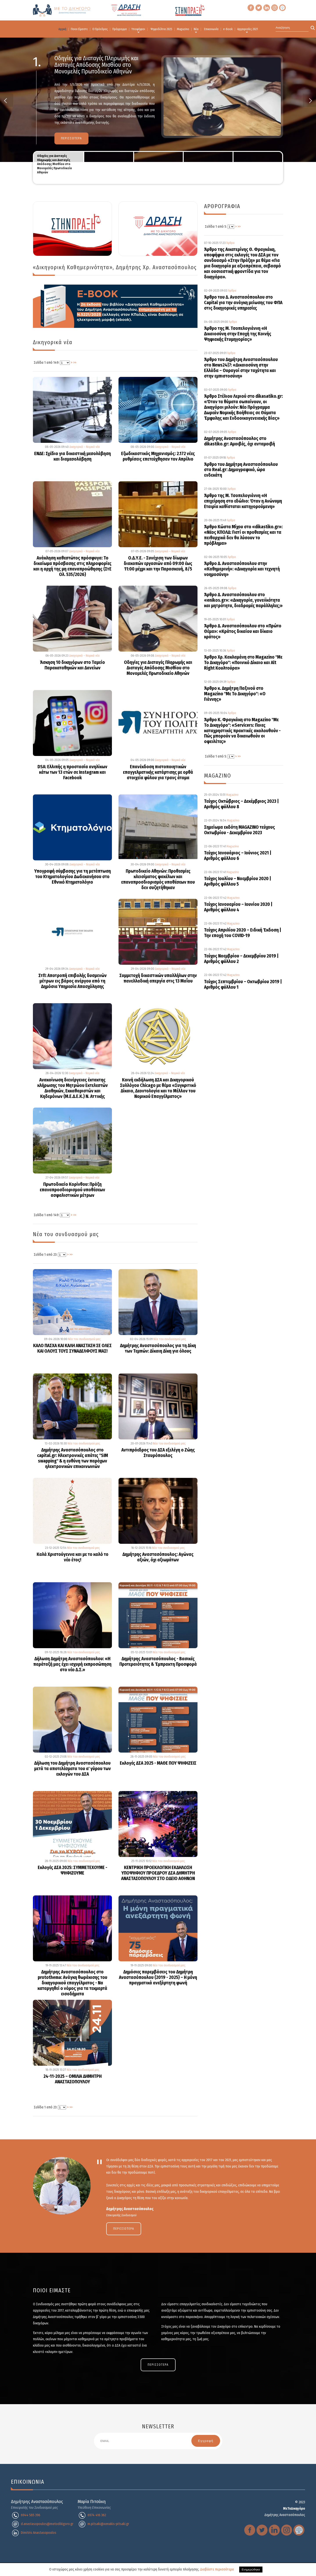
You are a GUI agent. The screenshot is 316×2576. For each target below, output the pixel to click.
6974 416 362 (97, 2518)
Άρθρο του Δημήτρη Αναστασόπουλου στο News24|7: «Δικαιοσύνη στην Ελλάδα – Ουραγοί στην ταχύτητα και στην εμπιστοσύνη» (241, 371)
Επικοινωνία (211, 29)
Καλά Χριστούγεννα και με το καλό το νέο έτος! (72, 1560)
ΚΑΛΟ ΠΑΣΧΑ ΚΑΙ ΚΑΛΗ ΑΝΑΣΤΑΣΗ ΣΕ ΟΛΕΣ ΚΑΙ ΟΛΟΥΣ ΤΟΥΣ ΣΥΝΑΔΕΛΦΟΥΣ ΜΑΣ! (72, 1351)
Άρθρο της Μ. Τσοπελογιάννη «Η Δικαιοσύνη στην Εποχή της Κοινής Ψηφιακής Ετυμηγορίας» (237, 337)
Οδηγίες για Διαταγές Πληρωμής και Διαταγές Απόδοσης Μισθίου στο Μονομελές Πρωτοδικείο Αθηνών (100, 66)
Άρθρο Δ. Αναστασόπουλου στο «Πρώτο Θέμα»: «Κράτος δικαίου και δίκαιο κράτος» (242, 635)
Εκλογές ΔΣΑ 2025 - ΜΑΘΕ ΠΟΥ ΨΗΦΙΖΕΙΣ (158, 1766)
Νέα (196, 29)
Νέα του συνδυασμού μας (84, 1342)
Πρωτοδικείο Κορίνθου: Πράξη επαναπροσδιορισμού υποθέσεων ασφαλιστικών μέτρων (72, 1193)
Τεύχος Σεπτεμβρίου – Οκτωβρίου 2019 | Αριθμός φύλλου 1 (243, 987)
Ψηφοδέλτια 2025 (161, 29)
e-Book (228, 29)
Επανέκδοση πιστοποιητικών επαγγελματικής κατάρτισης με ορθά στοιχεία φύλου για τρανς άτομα (158, 775)
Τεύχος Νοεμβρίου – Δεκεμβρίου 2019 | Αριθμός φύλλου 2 (241, 961)
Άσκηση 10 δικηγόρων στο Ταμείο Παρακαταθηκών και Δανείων (72, 668)
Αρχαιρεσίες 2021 (247, 29)
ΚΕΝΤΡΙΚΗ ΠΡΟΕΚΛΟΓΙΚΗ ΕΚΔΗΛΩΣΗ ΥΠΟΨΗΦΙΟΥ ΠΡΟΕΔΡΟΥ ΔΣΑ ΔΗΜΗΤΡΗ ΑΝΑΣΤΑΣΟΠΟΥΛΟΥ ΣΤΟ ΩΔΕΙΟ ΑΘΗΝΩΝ (158, 1876)
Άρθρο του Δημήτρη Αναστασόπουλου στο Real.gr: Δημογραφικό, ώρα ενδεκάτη (241, 473)
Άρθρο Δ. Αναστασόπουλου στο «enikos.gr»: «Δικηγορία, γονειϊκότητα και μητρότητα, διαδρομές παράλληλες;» (243, 603)
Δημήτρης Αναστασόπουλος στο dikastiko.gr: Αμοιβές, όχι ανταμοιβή (239, 444)
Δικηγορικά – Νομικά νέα (84, 450)
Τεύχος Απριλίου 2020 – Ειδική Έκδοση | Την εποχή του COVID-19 (242, 936)
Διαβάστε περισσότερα (217, 2569)
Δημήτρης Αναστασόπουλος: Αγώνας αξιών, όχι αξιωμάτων (158, 1560)
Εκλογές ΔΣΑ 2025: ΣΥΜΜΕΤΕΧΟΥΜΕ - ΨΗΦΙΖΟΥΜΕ (72, 1873)
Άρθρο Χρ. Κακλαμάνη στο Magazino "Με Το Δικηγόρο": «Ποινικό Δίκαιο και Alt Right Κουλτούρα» (243, 666)
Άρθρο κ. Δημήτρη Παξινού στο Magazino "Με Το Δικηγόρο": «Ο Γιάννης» (235, 697)
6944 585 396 (30, 2518)
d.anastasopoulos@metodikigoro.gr (47, 2527)
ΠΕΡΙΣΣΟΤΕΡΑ (71, 140)
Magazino (183, 29)
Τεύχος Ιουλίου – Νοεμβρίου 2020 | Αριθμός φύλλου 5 (237, 884)
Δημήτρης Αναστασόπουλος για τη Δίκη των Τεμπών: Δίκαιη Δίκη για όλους (158, 1351)
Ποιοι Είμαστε (79, 29)
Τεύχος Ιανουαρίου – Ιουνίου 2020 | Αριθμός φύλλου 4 (238, 910)
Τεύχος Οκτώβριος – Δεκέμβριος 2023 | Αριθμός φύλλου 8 (241, 807)
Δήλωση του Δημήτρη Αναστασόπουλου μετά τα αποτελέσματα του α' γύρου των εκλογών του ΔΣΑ (72, 1772)
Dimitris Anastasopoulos (38, 2535)
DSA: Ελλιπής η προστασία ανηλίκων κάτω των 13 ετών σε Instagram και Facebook (72, 775)
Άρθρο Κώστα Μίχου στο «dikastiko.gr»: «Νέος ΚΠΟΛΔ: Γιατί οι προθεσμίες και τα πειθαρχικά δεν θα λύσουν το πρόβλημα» (243, 538)
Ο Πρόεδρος (100, 29)
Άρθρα (230, 246)
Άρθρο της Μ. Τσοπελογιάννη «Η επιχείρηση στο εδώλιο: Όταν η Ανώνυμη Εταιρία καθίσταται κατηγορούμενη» (243, 504)
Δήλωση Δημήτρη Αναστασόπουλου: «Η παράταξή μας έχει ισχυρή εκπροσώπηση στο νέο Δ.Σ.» (72, 1667)
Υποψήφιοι (138, 29)
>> (74, 365)
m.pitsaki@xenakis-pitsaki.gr (108, 2527)
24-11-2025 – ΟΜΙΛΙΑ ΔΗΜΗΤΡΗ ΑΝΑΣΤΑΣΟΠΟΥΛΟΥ (72, 2082)
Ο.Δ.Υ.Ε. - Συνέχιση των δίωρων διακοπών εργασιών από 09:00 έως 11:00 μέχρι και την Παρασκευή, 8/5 (158, 566)
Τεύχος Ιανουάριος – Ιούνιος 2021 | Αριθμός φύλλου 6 (237, 858)
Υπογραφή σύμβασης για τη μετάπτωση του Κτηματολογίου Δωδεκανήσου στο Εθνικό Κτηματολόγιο (72, 880)
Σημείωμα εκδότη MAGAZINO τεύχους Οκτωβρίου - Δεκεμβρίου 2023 (239, 833)
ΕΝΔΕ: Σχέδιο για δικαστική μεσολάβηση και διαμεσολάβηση (72, 459)
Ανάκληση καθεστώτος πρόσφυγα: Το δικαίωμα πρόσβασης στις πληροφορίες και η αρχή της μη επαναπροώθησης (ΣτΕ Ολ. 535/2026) (72, 569)
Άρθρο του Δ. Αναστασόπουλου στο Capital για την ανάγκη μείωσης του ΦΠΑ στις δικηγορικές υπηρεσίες (243, 306)
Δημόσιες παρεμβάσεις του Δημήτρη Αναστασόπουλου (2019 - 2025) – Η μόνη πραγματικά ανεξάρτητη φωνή (158, 1981)
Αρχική (62, 29)
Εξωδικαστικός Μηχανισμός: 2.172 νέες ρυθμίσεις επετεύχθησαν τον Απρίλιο (158, 459)
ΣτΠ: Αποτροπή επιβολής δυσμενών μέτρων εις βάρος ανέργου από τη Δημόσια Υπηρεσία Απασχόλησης (72, 984)
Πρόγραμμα (119, 29)
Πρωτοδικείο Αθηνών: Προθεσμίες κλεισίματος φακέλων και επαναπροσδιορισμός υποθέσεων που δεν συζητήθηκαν (158, 882)
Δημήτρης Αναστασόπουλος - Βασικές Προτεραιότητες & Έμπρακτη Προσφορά (158, 1664)
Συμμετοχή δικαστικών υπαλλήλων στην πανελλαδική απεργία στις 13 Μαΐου (158, 981)
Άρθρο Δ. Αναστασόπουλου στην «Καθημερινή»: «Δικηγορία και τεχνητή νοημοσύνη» (242, 572)
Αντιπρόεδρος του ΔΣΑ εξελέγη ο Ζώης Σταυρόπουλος (158, 1456)
